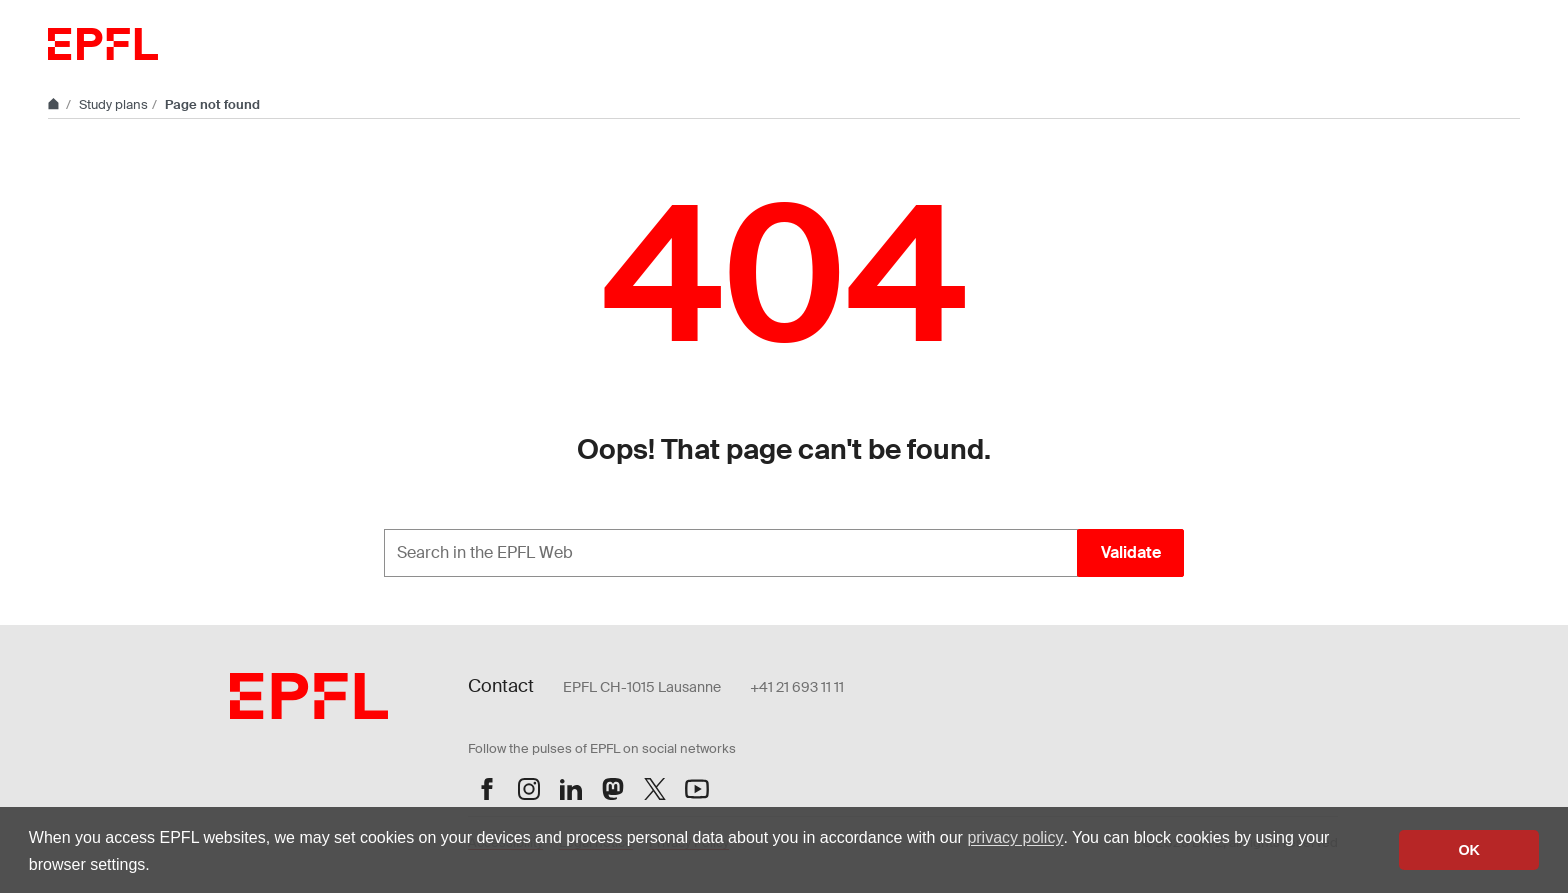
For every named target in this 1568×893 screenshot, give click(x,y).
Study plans (113, 104)
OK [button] (1469, 850)
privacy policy (1015, 837)
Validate (1131, 552)
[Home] (55, 104)
